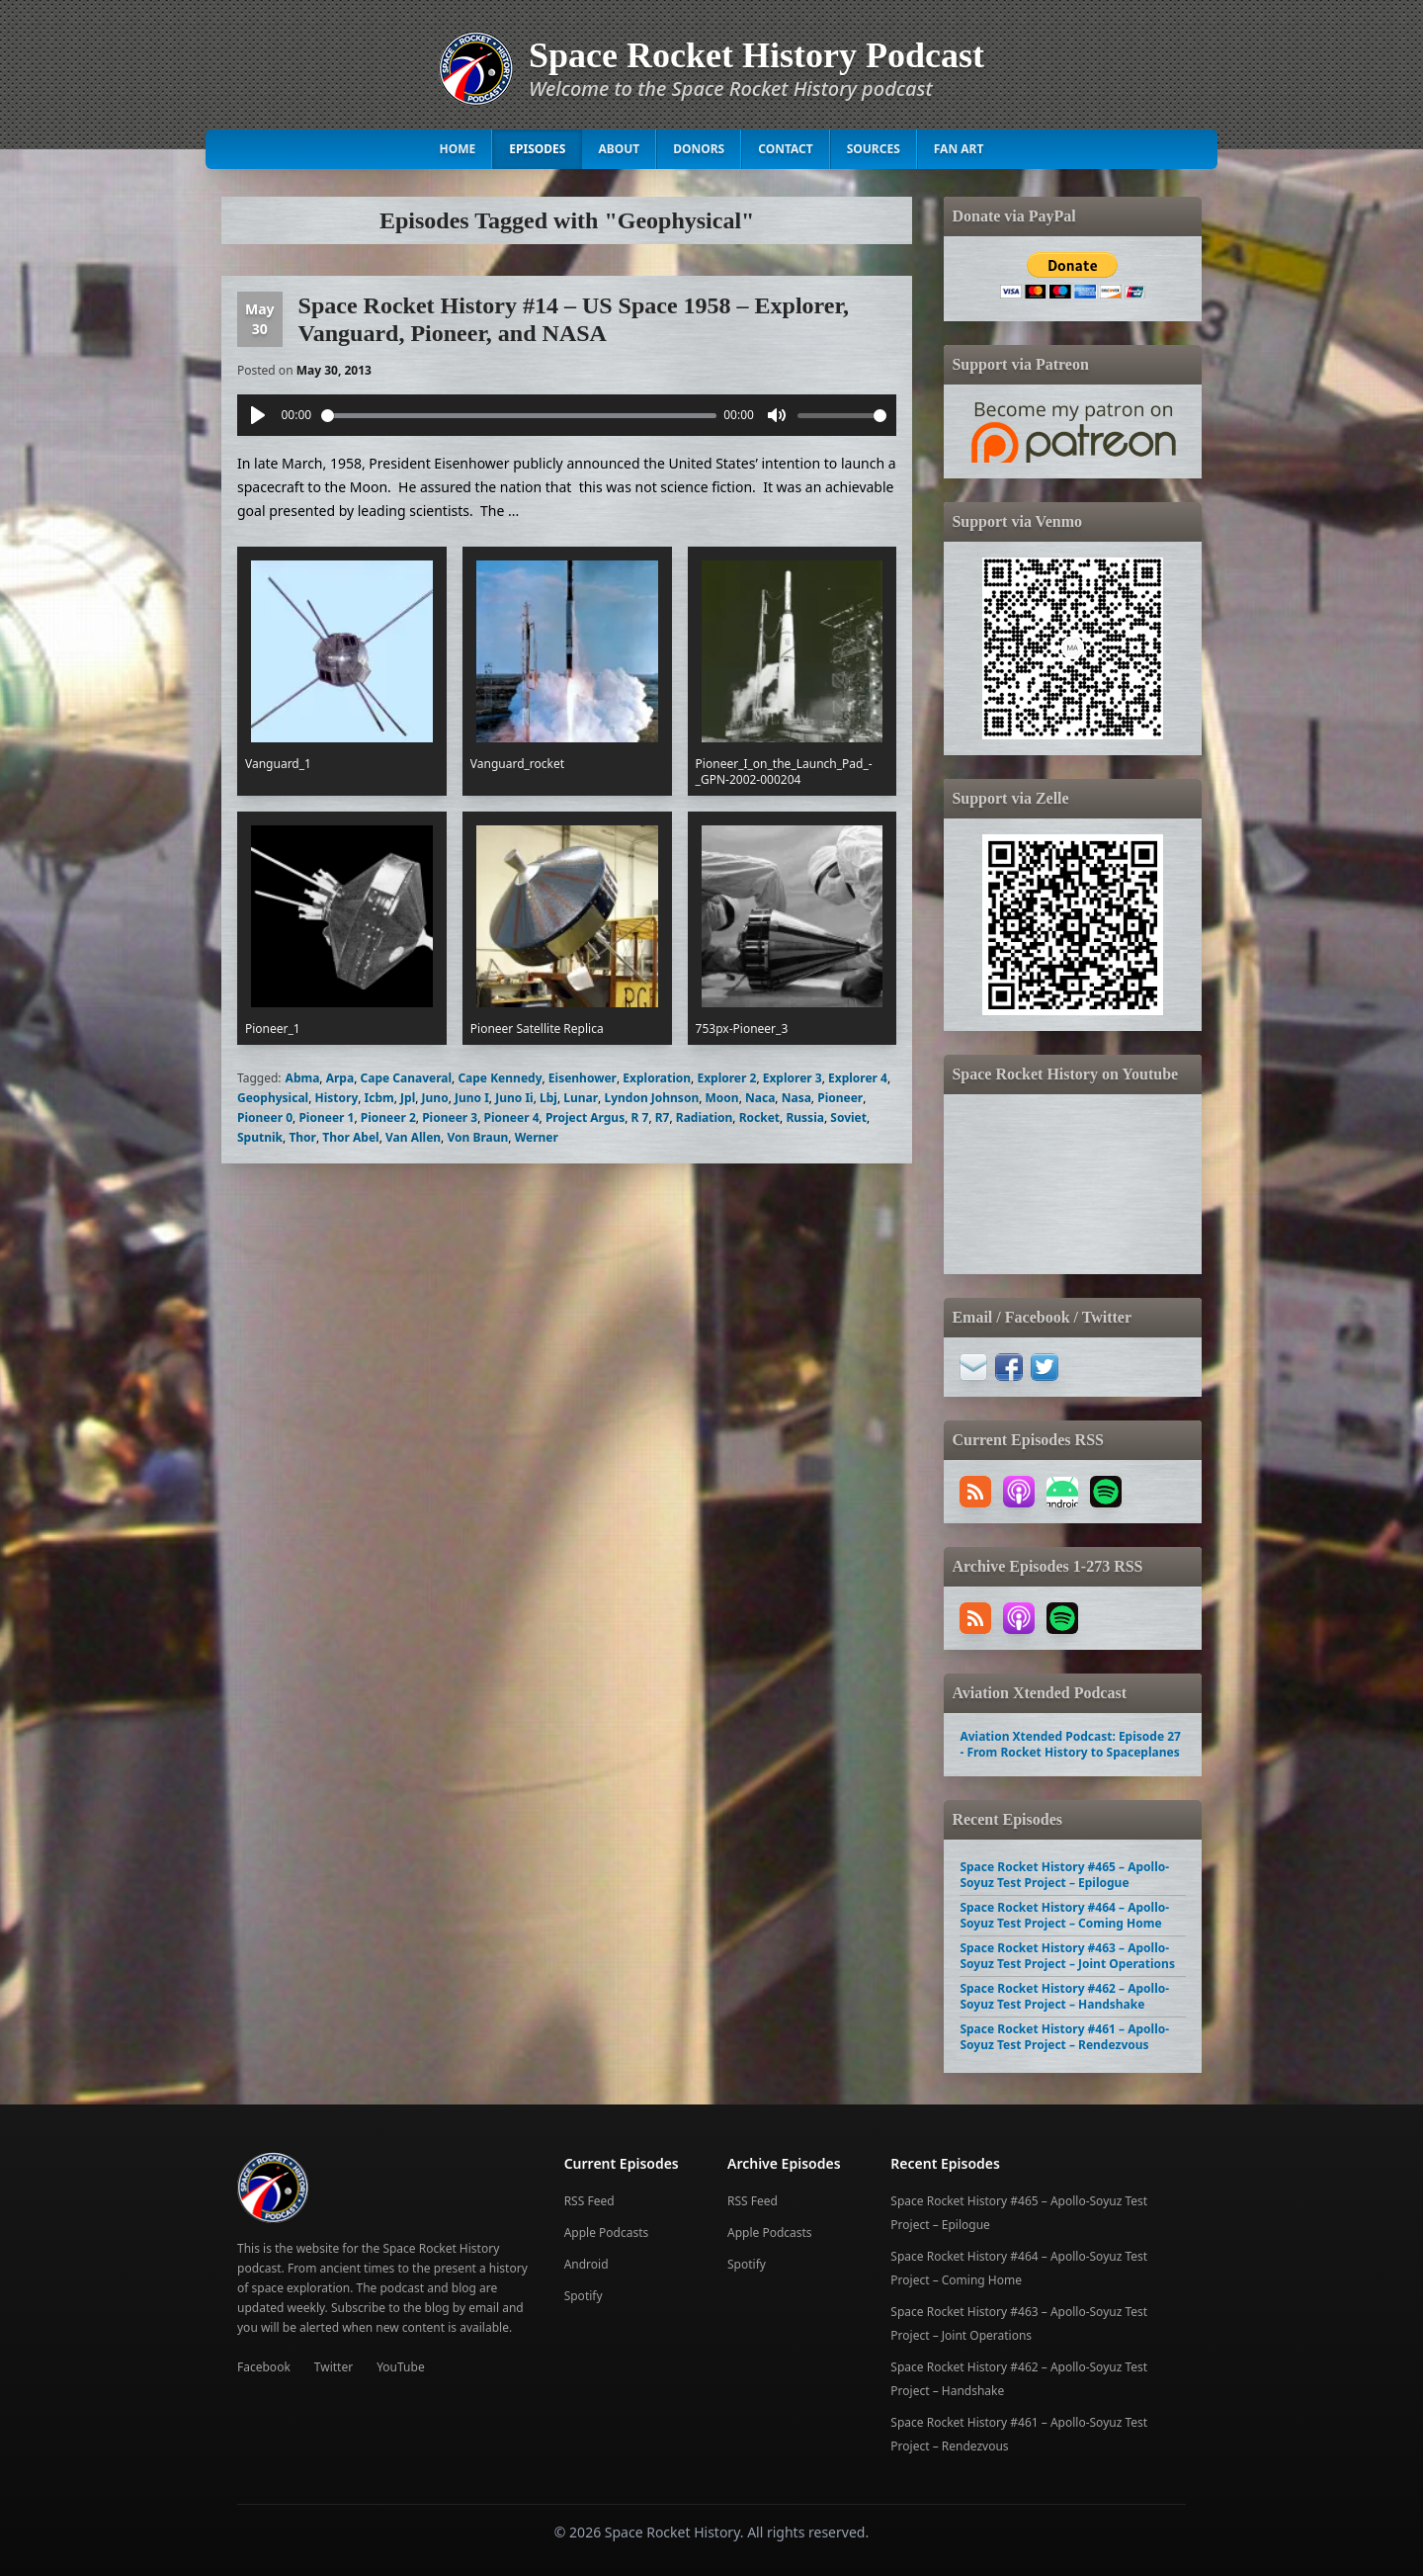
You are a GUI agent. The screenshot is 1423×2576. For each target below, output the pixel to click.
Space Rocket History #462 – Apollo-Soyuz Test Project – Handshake (1064, 1996)
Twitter (333, 2367)
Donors (698, 148)
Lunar (580, 1097)
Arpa (340, 1078)
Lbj (548, 1097)
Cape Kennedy (500, 1078)
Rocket (759, 1117)
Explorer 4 (857, 1078)
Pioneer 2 (388, 1117)
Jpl (407, 1097)
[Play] (258, 415)
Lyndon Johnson (651, 1097)
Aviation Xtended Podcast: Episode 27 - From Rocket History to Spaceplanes (1070, 1744)
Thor (302, 1137)
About (618, 148)
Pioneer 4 (512, 1117)
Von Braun (477, 1137)
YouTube (401, 2367)
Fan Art (959, 148)
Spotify (583, 2295)
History (337, 1097)
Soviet (848, 1117)
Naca (760, 1097)
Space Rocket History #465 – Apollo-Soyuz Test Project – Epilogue (1064, 1874)
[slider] (518, 415)
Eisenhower (582, 1078)
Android (586, 2264)
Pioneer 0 (265, 1117)
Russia (805, 1117)
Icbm (379, 1097)
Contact (785, 148)
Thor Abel (350, 1137)
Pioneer (840, 1097)
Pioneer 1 (326, 1117)
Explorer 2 (726, 1078)
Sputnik (260, 1137)
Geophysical (272, 1097)
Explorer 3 (792, 1078)
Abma (303, 1078)
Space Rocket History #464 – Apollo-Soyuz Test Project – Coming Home (1064, 1915)
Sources (873, 148)
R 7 (640, 1117)
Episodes (537, 148)
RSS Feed (589, 2200)
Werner (536, 1137)
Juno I (472, 1097)
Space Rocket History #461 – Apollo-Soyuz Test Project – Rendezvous (1064, 2036)
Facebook (264, 2367)
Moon (722, 1097)
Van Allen (413, 1137)
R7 (662, 1117)
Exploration (657, 1078)
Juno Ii (514, 1097)
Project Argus (585, 1117)
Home (458, 148)
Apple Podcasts (606, 2232)
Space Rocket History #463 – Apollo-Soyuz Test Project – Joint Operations (1067, 1955)
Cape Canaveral (407, 1078)
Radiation (704, 1117)
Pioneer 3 (449, 1117)
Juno (435, 1097)
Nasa (796, 1097)
